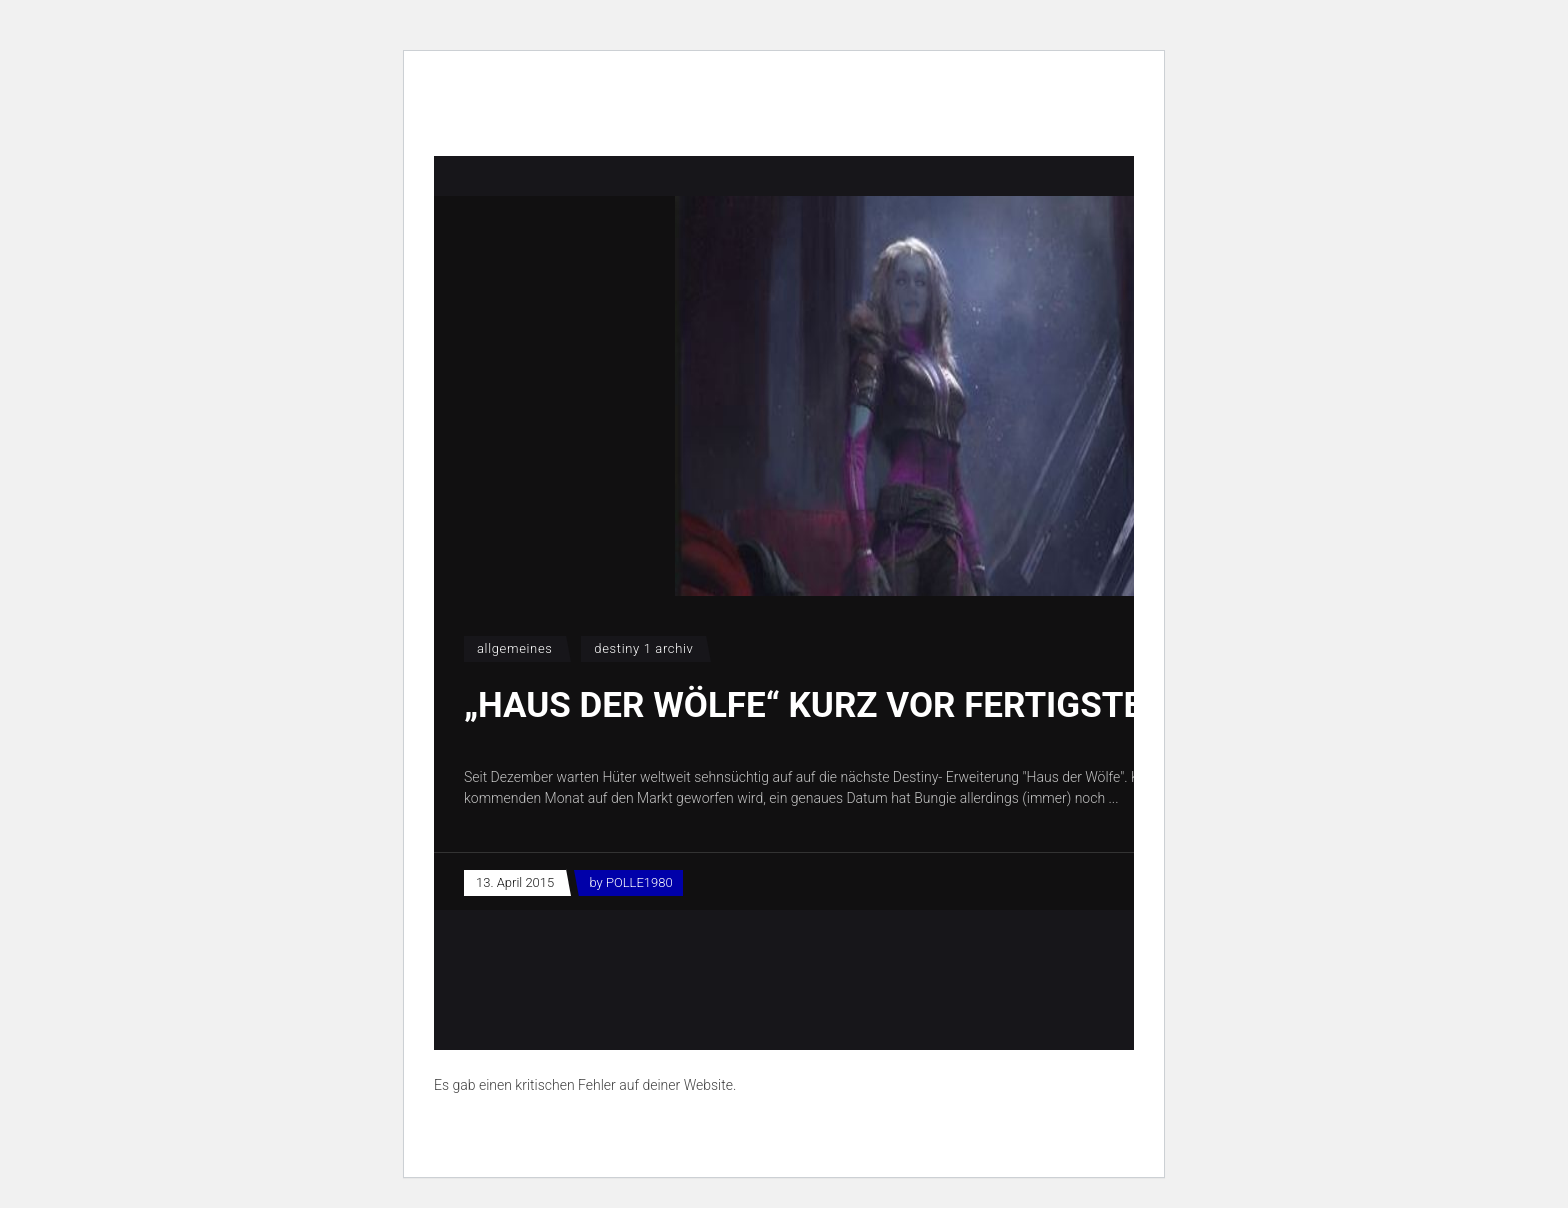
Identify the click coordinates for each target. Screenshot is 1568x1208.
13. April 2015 (515, 882)
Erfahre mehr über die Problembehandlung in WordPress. (607, 1131)
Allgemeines (515, 648)
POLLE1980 (639, 882)
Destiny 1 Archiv (643, 648)
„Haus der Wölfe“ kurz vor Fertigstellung (858, 705)
